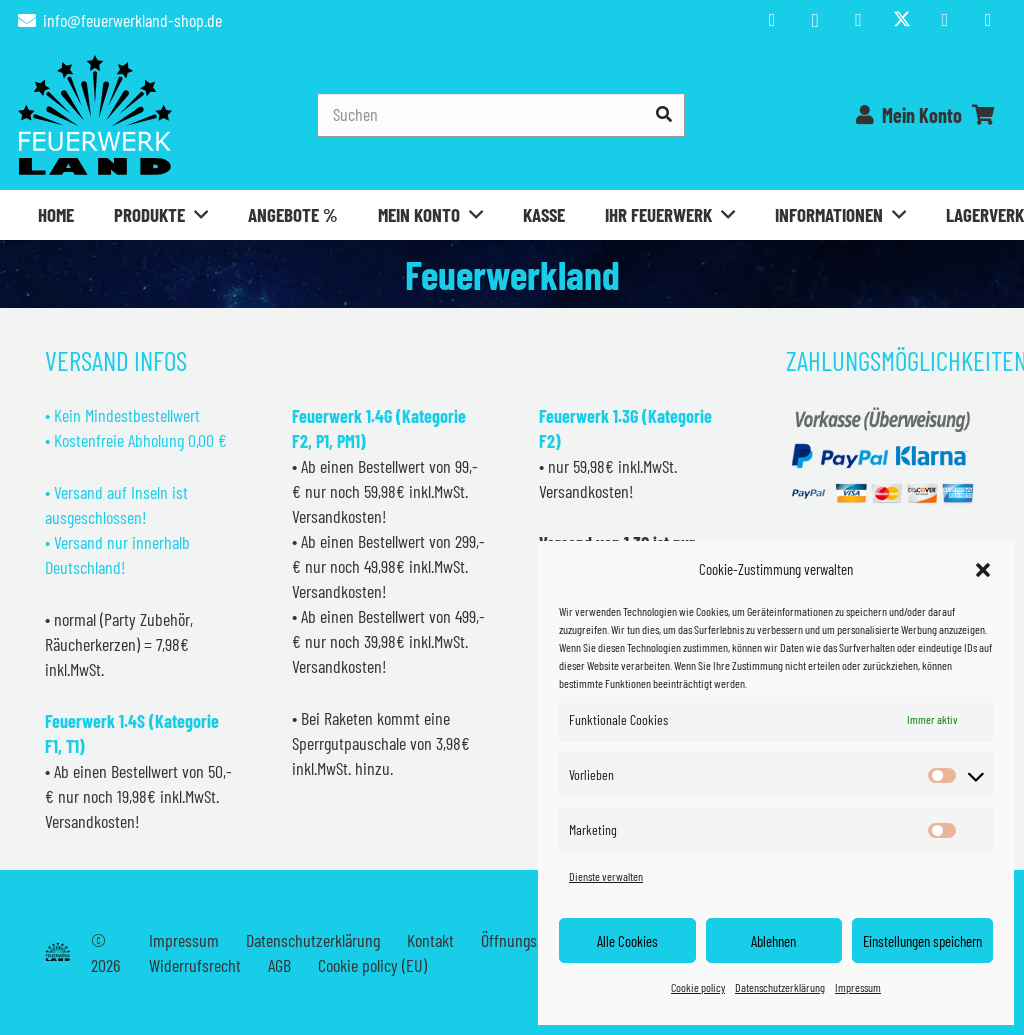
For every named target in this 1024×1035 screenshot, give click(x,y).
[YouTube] (858, 20)
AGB (279, 965)
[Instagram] (815, 20)
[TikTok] (945, 20)
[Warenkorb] (984, 115)
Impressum (858, 987)
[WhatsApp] (988, 20)
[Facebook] (772, 20)
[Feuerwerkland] (95, 115)
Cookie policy (698, 987)
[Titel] (902, 20)
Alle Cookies (627, 941)
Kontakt (430, 940)
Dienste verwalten (606, 876)
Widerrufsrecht (195, 965)
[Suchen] (501, 114)
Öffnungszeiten (528, 940)
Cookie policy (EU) (372, 965)
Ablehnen (773, 941)
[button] (983, 570)
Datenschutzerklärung (780, 987)
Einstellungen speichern (922, 941)
